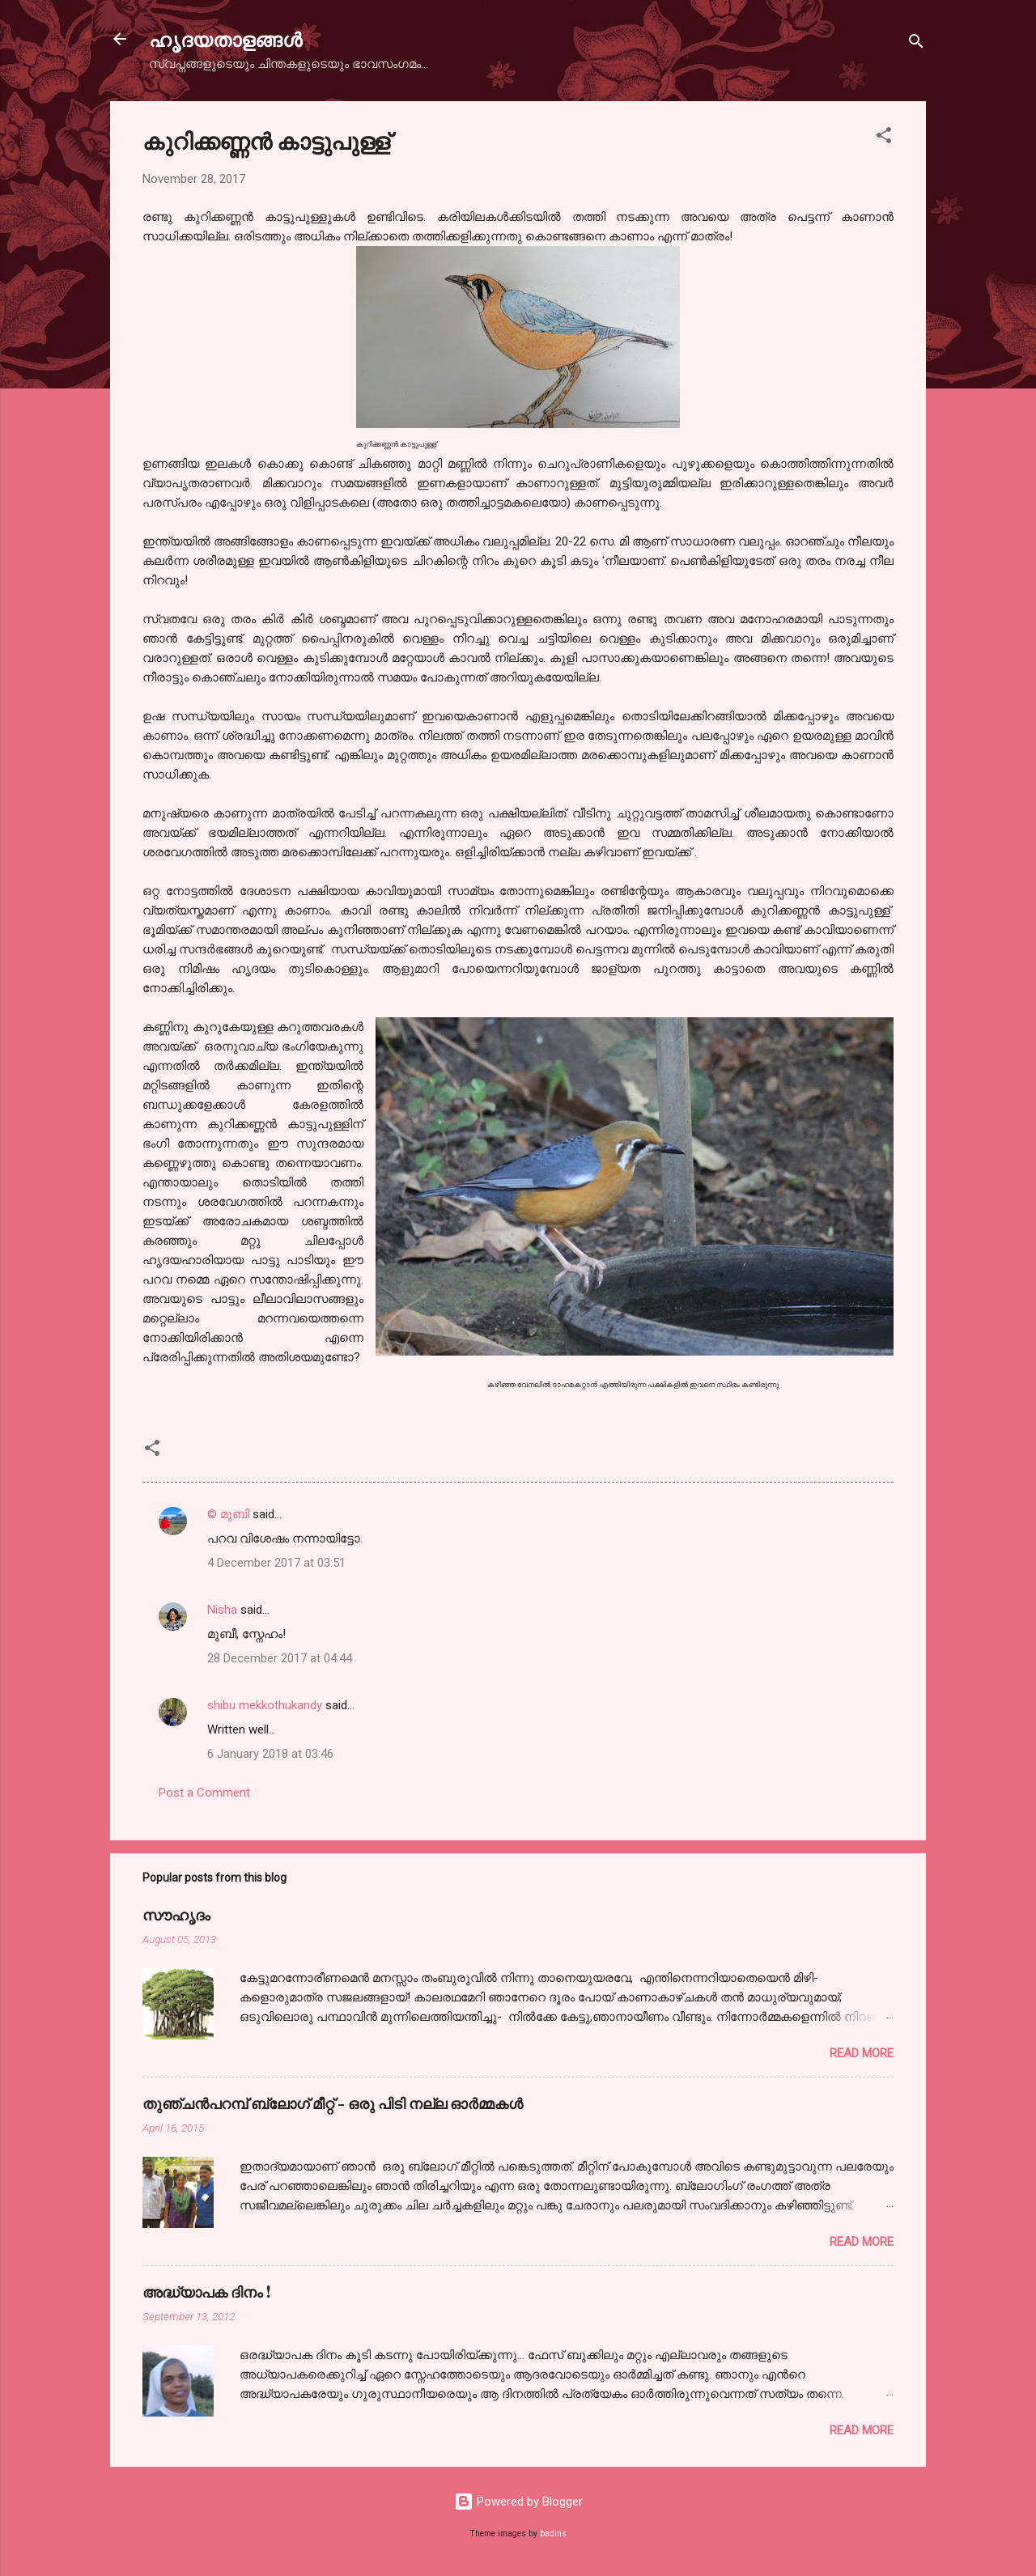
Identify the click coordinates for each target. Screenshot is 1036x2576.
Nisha (222, 1609)
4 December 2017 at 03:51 (276, 1562)
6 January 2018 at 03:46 (270, 1753)
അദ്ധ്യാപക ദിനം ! (206, 2292)
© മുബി (230, 1514)
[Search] (916, 44)
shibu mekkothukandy (264, 1705)
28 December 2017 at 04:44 (279, 1658)
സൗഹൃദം (176, 1915)
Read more (862, 2053)
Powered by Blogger (518, 2501)
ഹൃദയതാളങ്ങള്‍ (225, 39)
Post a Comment (204, 1792)
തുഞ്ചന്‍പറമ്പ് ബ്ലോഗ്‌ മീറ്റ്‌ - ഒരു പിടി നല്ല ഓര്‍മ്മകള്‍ (332, 2103)
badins (553, 2533)
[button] (884, 138)
